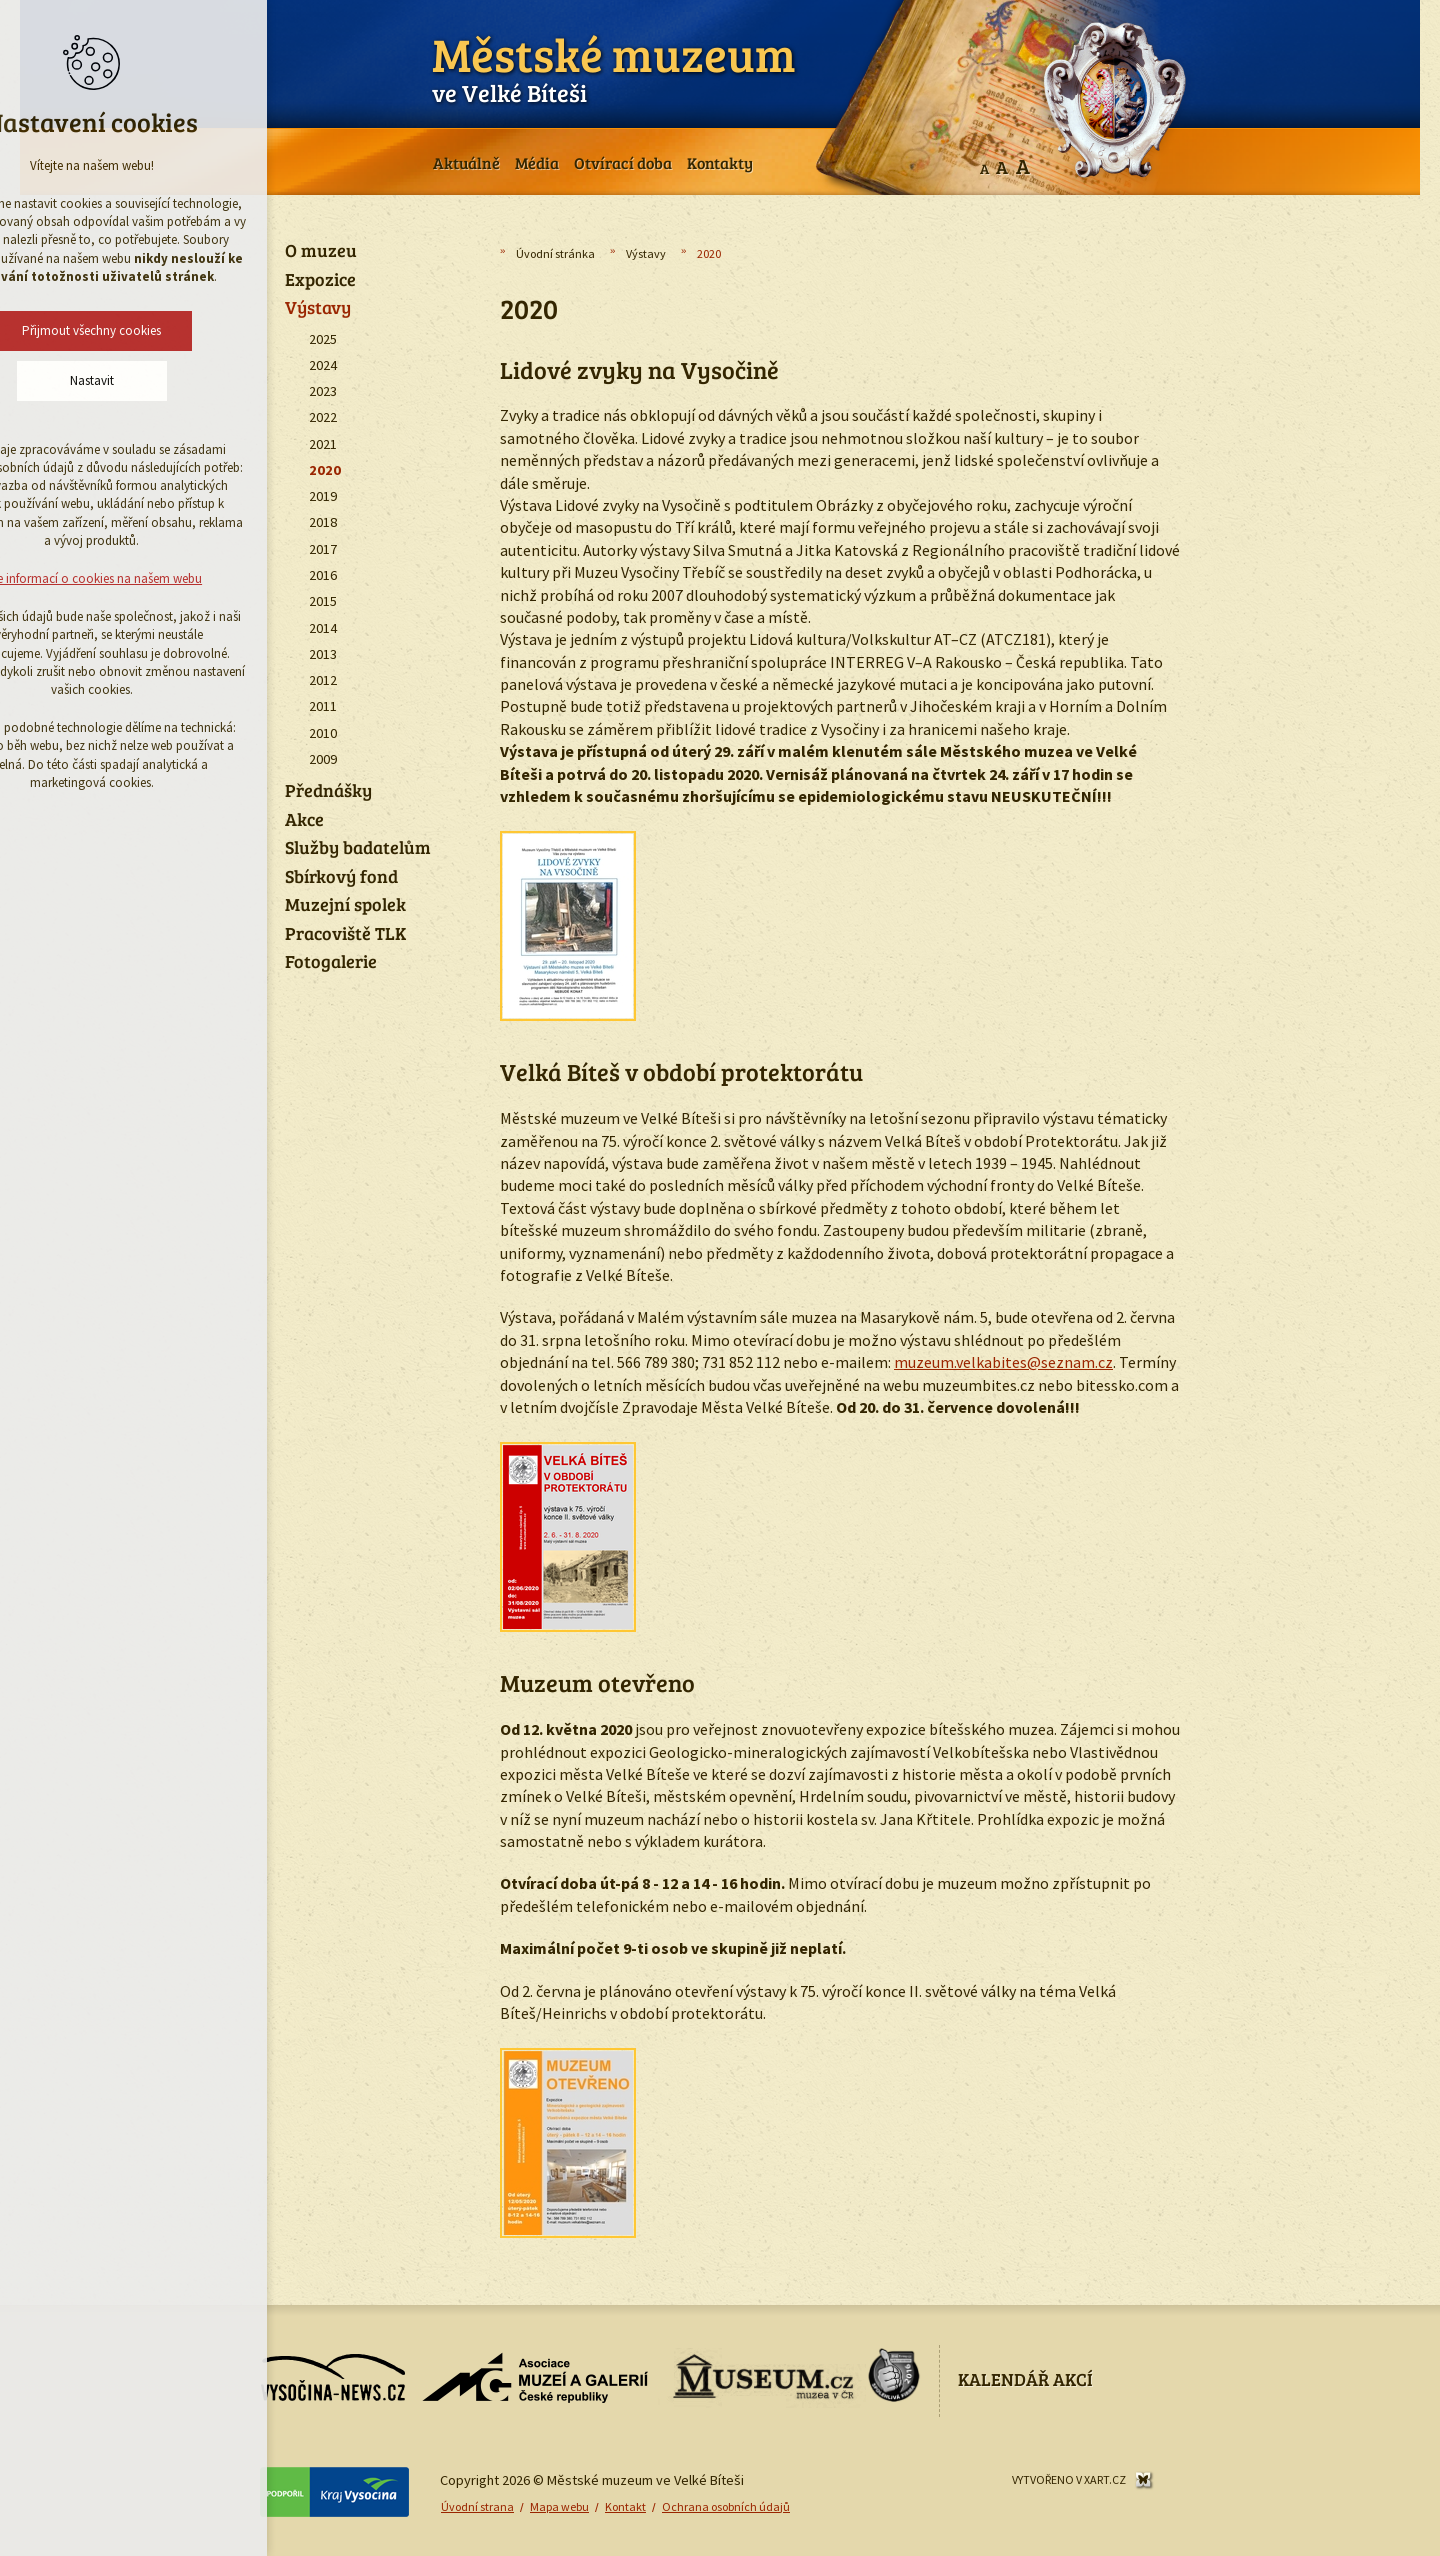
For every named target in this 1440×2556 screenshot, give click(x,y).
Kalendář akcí (1025, 2379)
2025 (323, 339)
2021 (323, 444)
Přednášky (328, 791)
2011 (323, 706)
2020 (325, 470)
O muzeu (321, 251)
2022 (323, 417)
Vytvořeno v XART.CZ (1069, 2479)
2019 (323, 496)
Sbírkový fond (341, 877)
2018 (323, 522)
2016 (323, 575)
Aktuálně (466, 162)
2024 (323, 365)
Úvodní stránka (555, 253)
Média (537, 162)
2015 (323, 601)
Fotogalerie (331, 962)
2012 (323, 680)
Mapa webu (559, 2506)
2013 (323, 654)
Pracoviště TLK (345, 934)
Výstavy (646, 253)
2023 (323, 391)
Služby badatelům (358, 848)
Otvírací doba (623, 162)
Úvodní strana (477, 2506)
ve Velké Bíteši (614, 65)
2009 (323, 759)
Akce (304, 820)
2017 (323, 549)
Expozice (320, 280)
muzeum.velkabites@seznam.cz (1003, 1362)
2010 (323, 733)
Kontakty (720, 162)
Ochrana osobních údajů (726, 2506)
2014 (323, 628)
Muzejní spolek (345, 905)
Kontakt (625, 2506)
